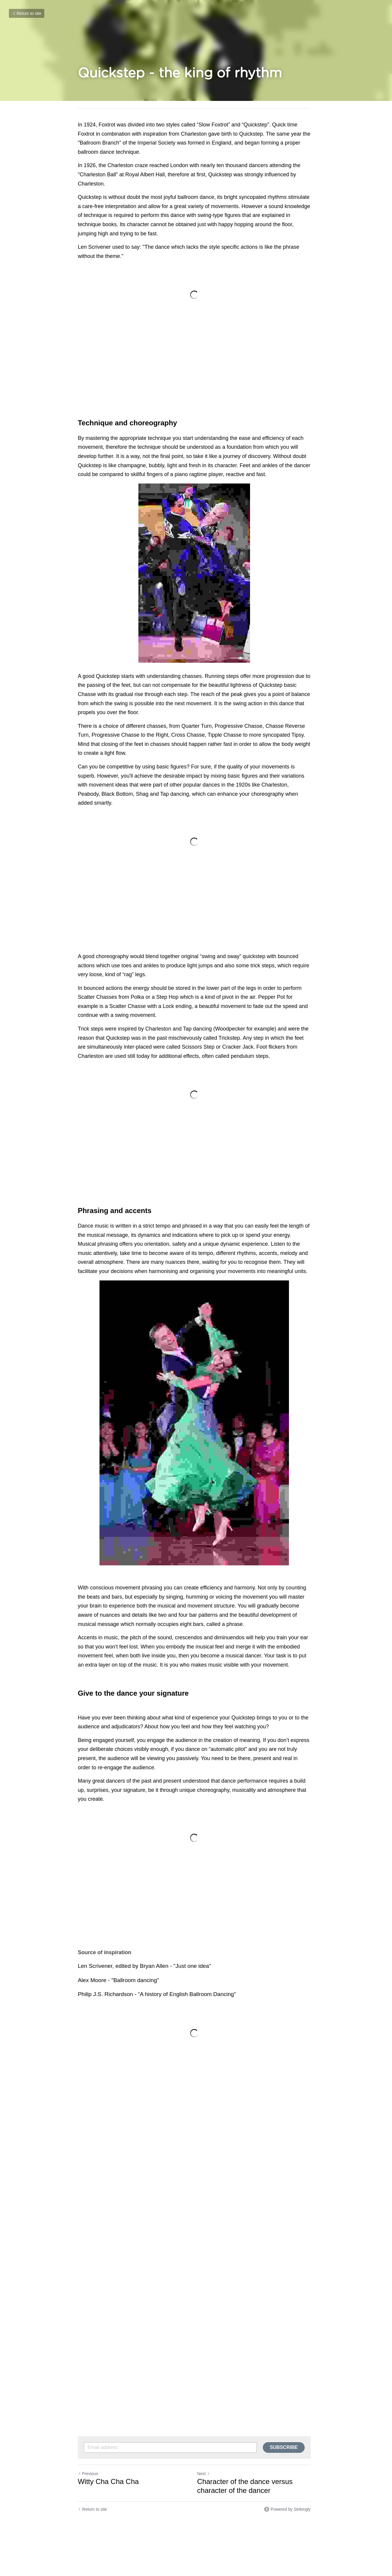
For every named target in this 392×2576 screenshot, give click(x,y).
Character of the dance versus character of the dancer (247, 2487)
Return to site (26, 13)
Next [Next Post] (205, 2474)
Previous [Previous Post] (88, 2474)
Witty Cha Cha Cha (109, 2483)
